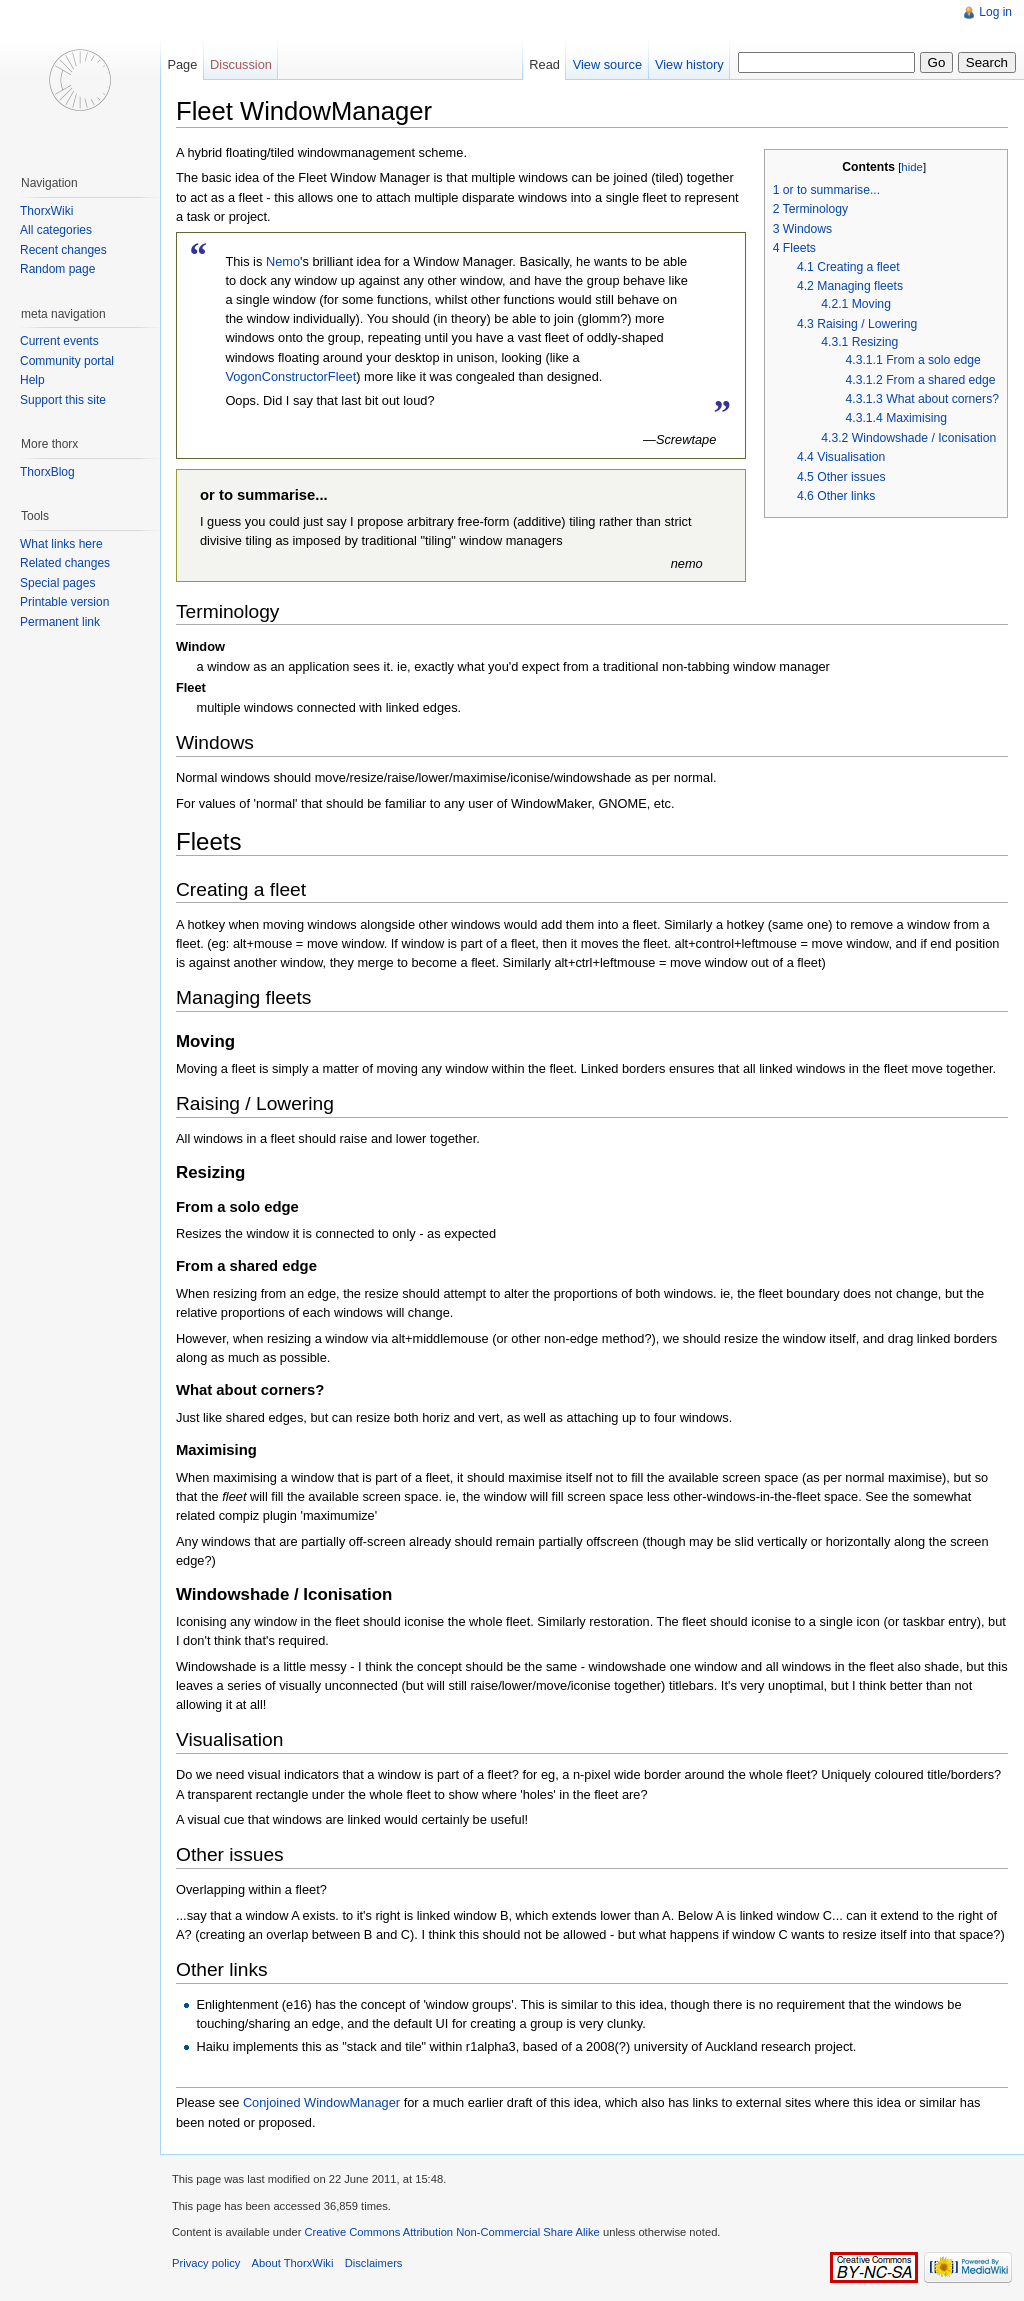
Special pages (57, 583)
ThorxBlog (47, 472)
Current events (59, 341)
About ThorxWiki (293, 2263)
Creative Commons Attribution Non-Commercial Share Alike (451, 2232)
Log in (995, 12)
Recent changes (63, 250)
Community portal (67, 361)
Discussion (241, 64)
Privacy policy (206, 2263)
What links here (61, 544)
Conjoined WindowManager (321, 2102)
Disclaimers (374, 2263)
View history (689, 64)
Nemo (283, 261)
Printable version (64, 602)
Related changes (65, 563)
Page (182, 64)
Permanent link (60, 622)
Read (544, 64)
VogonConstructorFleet (290, 376)
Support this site (63, 400)
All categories (56, 230)
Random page (57, 269)
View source (607, 64)
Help (32, 380)
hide (912, 167)
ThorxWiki (46, 211)
